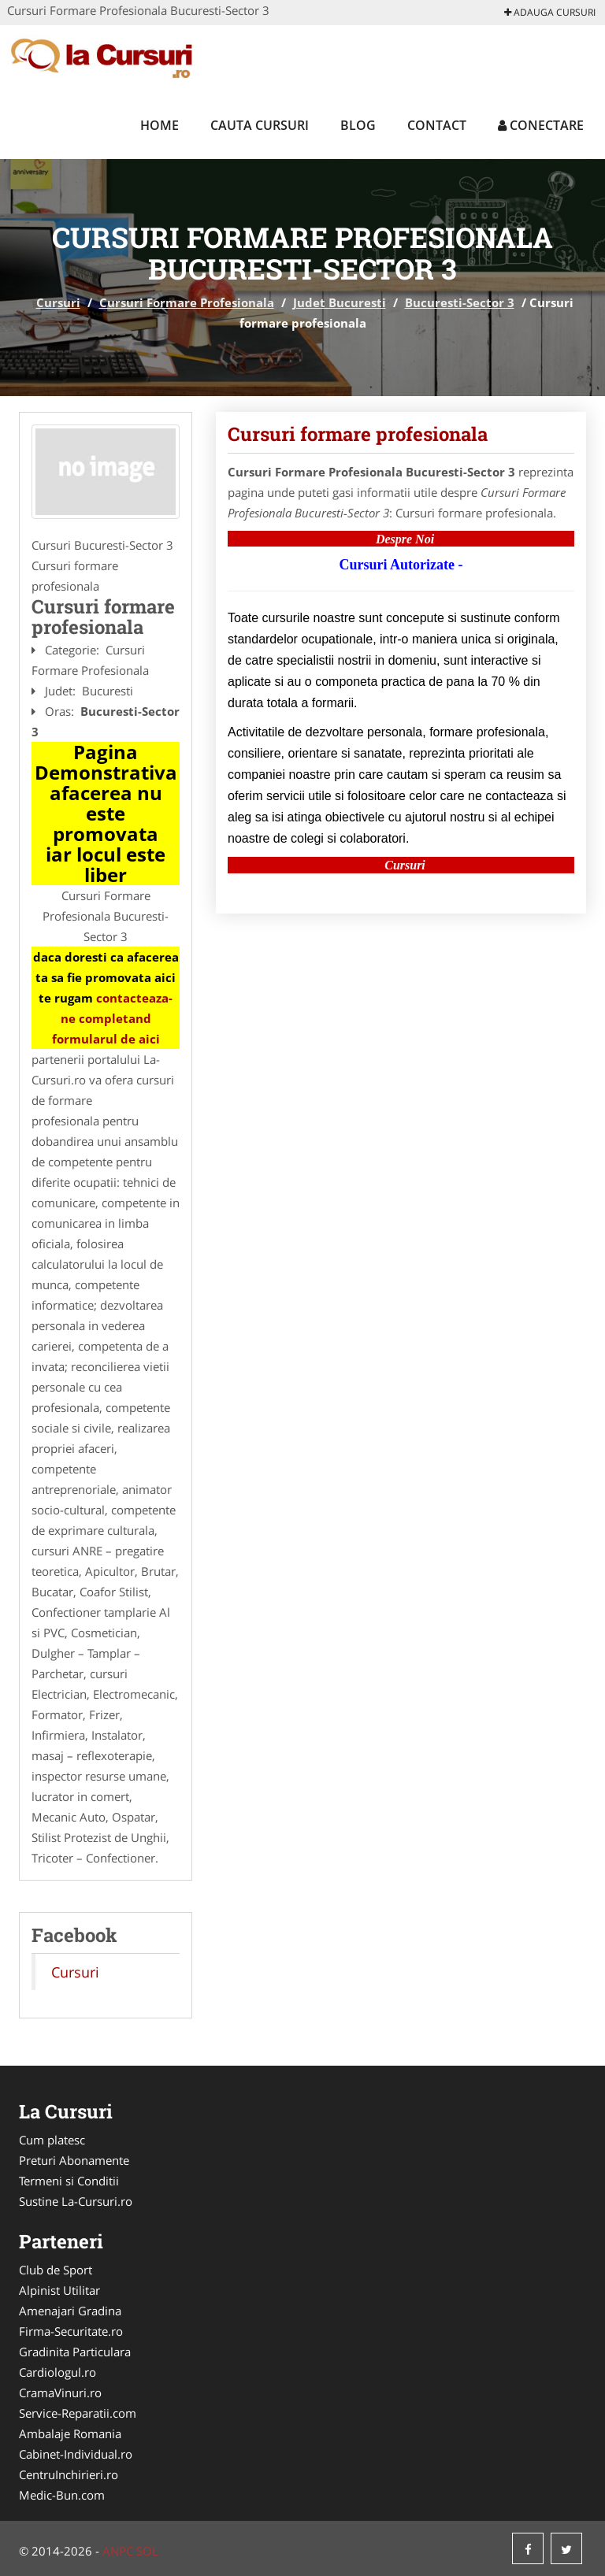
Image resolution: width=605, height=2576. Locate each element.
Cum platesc (52, 2140)
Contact (436, 125)
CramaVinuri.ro (60, 2392)
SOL (147, 2551)
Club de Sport (55, 2270)
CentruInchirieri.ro (68, 2474)
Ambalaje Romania (70, 2433)
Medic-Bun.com (62, 2495)
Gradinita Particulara (75, 2351)
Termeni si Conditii (69, 2181)
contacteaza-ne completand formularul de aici (112, 1018)
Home (159, 125)
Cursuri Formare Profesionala (186, 302)
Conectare (541, 125)
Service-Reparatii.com (77, 2413)
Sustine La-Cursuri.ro (75, 2201)
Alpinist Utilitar (59, 2290)
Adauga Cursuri (550, 12)
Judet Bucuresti (339, 302)
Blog (358, 125)
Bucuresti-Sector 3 (459, 302)
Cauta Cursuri (259, 125)
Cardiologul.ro (57, 2372)
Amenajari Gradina (70, 2310)
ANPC (117, 2551)
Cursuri (58, 302)
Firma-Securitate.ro (71, 2331)
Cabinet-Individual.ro (75, 2454)
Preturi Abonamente (74, 2160)
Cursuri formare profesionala (358, 434)
